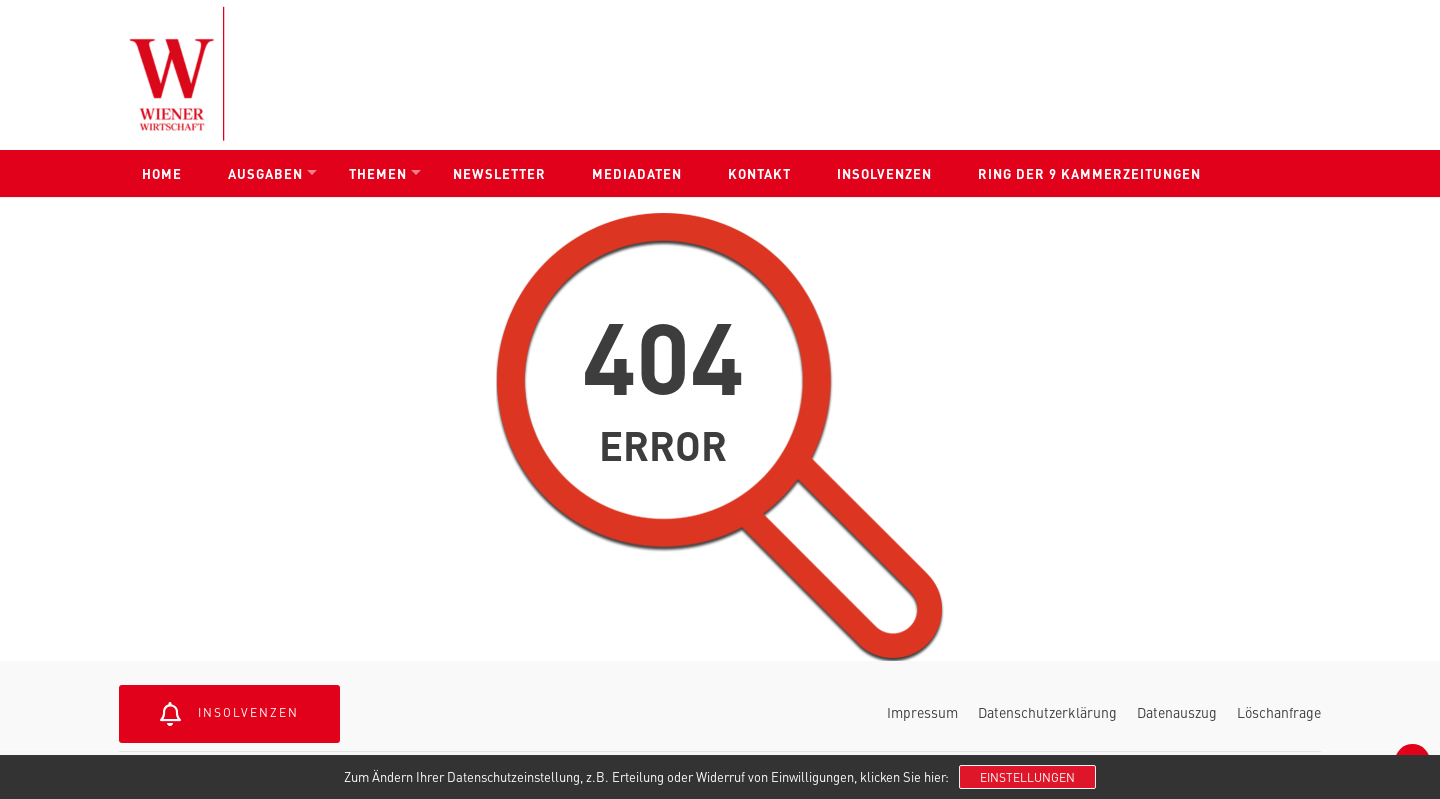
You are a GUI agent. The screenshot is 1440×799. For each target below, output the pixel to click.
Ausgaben (265, 173)
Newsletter (499, 173)
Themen (378, 173)
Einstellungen (1027, 777)
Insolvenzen (884, 173)
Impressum (922, 712)
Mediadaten (637, 173)
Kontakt (759, 173)
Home (162, 173)
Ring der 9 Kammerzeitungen (1089, 173)
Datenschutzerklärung (1047, 712)
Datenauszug (1177, 712)
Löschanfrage (1279, 712)
